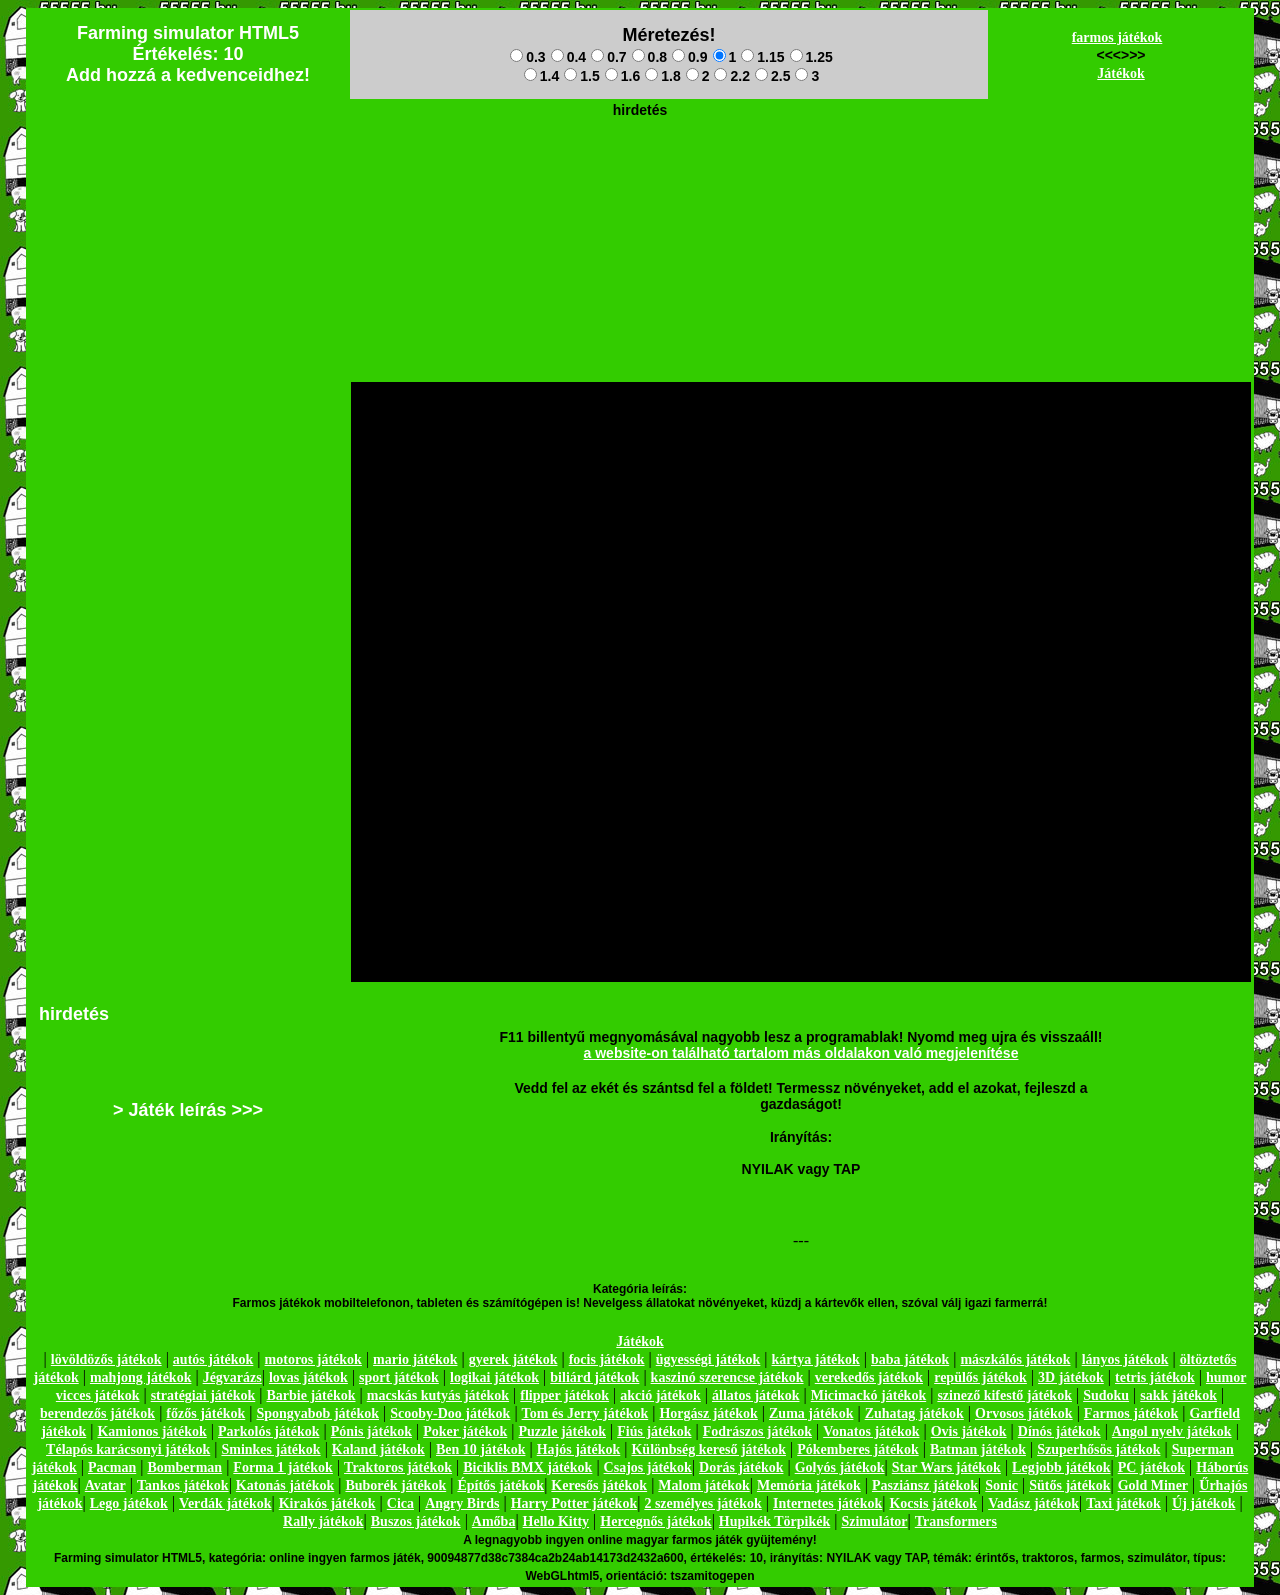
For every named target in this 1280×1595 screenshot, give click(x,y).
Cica (400, 1503)
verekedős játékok (869, 1377)
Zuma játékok (811, 1413)
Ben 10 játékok (480, 1449)
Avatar (105, 1485)
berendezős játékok (97, 1413)
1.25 (811, 57)
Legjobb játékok (1061, 1467)
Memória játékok (809, 1485)
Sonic (1001, 1485)
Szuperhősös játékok (1098, 1449)
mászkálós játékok (1015, 1359)
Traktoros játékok (398, 1467)
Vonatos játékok (871, 1431)
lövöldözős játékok (106, 1359)
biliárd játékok (594, 1377)
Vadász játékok (1033, 1503)
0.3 (527, 57)
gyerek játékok (513, 1359)
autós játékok (213, 1359)
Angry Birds (462, 1503)
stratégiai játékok (203, 1395)
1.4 (541, 76)
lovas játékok (308, 1377)
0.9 (689, 57)
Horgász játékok (708, 1413)
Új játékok (1203, 1503)
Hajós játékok (579, 1449)
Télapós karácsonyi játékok (128, 1449)
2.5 (772, 76)
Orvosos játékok (1024, 1413)
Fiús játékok (654, 1431)
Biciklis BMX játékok (527, 1467)
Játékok (1120, 73)
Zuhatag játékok (914, 1413)
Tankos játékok (183, 1485)
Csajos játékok (648, 1467)
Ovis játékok (969, 1431)
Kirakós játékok (327, 1503)
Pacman (112, 1467)
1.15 (762, 57)
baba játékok (910, 1359)
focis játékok (607, 1359)
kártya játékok (816, 1359)
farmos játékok (1117, 37)
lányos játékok (1125, 1359)
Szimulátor (874, 1521)
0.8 (649, 57)
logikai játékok (494, 1377)
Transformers (956, 1521)
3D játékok (1071, 1377)
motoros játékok (313, 1359)
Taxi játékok (1123, 1503)
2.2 (731, 76)
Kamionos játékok (151, 1431)
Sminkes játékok (270, 1449)
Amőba (494, 1521)
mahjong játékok (141, 1377)
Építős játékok (500, 1485)
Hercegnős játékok (655, 1521)
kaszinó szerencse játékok (727, 1377)
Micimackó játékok (868, 1395)
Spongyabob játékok (317, 1413)
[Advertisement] (640, 171)
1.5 (581, 76)
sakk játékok (1178, 1395)
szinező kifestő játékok (1004, 1395)
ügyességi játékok (708, 1359)
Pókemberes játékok (857, 1449)
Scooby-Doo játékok (450, 1413)
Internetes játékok (827, 1503)
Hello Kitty (556, 1521)
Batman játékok (978, 1449)
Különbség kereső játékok (708, 1449)
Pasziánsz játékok (925, 1485)
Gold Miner (1153, 1485)
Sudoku (1106, 1395)
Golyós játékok (840, 1467)
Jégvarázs (232, 1377)
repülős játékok (980, 1377)
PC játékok (1151, 1467)
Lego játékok (129, 1503)
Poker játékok (465, 1431)
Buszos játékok (416, 1521)
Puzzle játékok (562, 1431)
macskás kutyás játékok (438, 1395)
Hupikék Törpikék (774, 1521)
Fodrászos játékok (757, 1431)
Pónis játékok (371, 1431)
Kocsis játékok (933, 1503)
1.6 (622, 76)
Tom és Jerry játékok (585, 1413)
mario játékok (415, 1359)
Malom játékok (703, 1485)
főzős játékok (205, 1413)
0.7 (608, 57)
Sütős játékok (1069, 1485)
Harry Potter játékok (574, 1503)
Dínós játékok (1059, 1431)
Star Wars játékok (946, 1467)
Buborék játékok (395, 1485)
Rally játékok (323, 1521)
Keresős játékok (599, 1485)
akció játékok (660, 1395)
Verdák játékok (225, 1503)
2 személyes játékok (702, 1503)
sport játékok (399, 1377)
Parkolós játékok (269, 1431)
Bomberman (184, 1467)
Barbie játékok (310, 1395)
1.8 (662, 76)
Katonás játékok (285, 1485)
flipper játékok (564, 1395)
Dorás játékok (741, 1467)
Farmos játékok (1131, 1413)
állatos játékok (756, 1395)
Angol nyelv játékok (1172, 1431)
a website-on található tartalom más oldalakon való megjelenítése (801, 1053)
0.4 (568, 57)
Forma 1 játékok (283, 1467)
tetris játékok (1155, 1377)
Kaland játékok (378, 1449)
